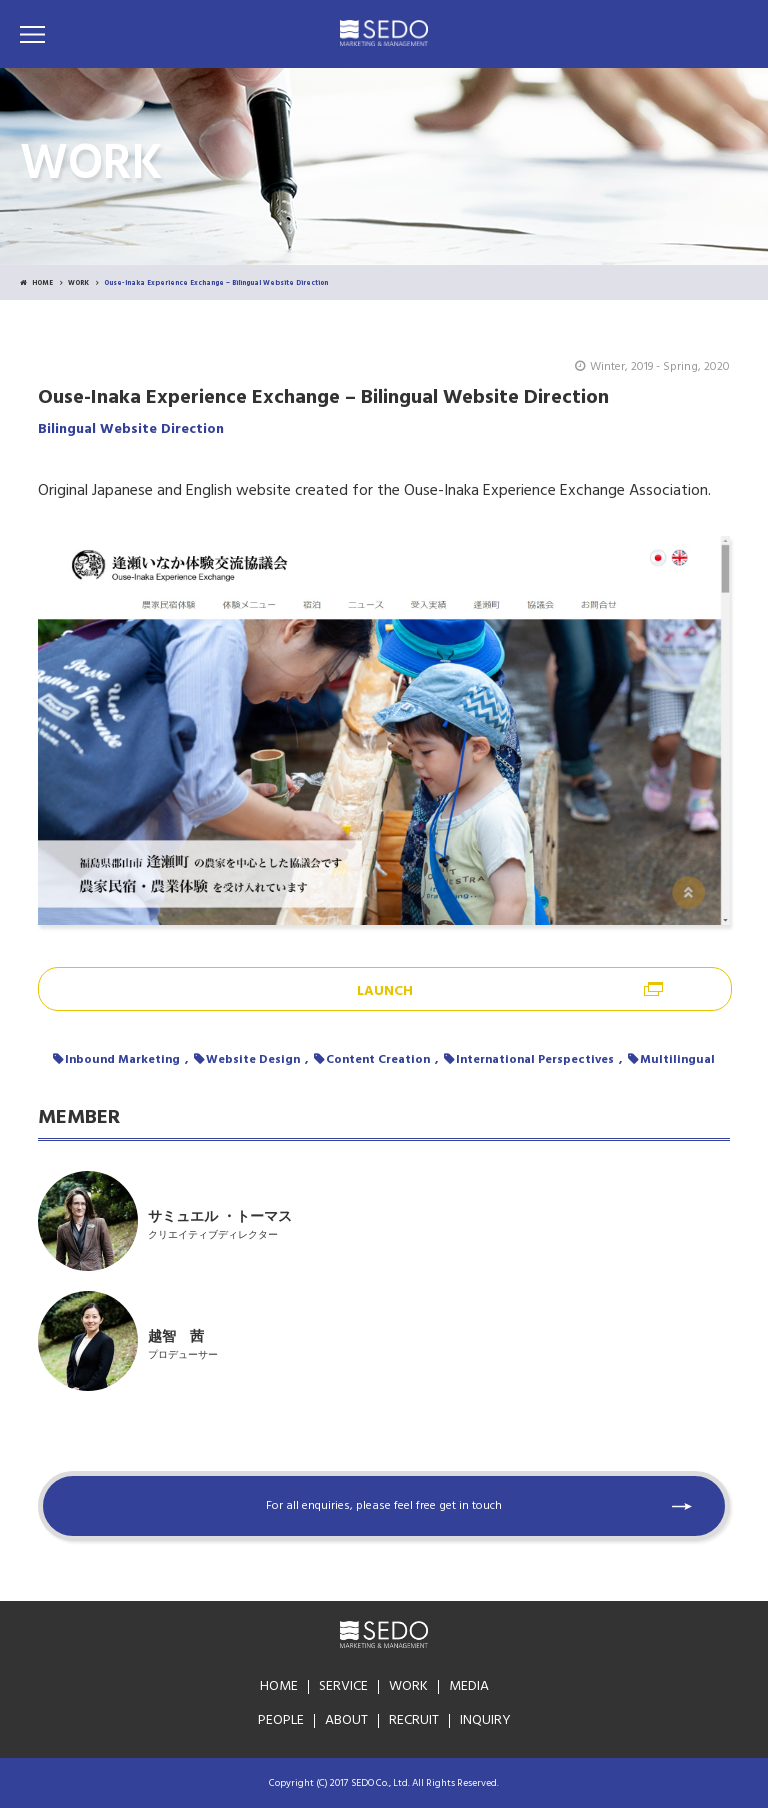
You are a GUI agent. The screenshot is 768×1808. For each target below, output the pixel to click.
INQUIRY (485, 1720)
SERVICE (343, 1686)
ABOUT (346, 1720)
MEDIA (469, 1686)
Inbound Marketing (122, 1060)
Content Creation (378, 1060)
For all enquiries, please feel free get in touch (384, 1506)
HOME (36, 283)
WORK (78, 283)
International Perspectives (535, 1060)
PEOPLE (281, 1720)
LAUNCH (385, 991)
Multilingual (677, 1060)
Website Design (253, 1060)
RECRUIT (414, 1720)
